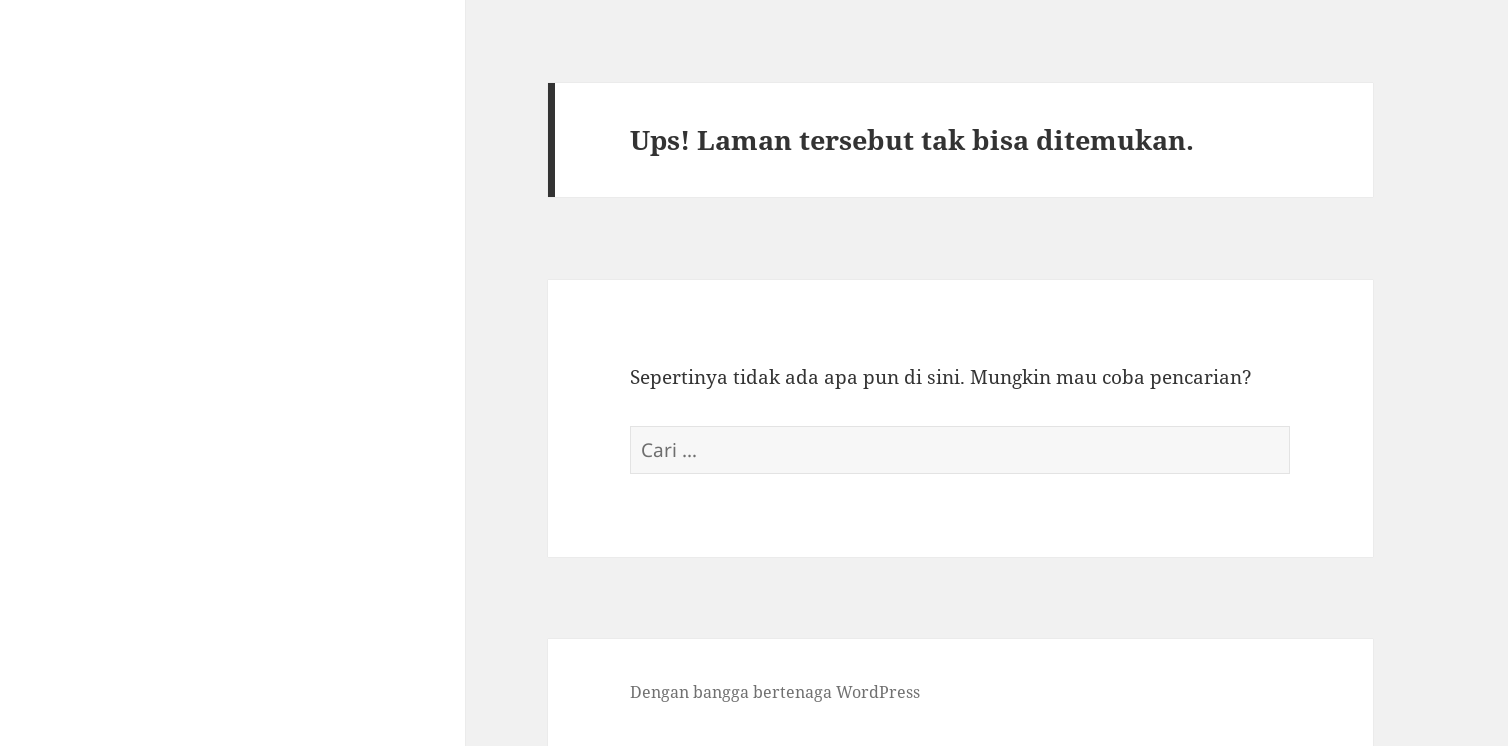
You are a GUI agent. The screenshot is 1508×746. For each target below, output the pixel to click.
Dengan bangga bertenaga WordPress (775, 692)
